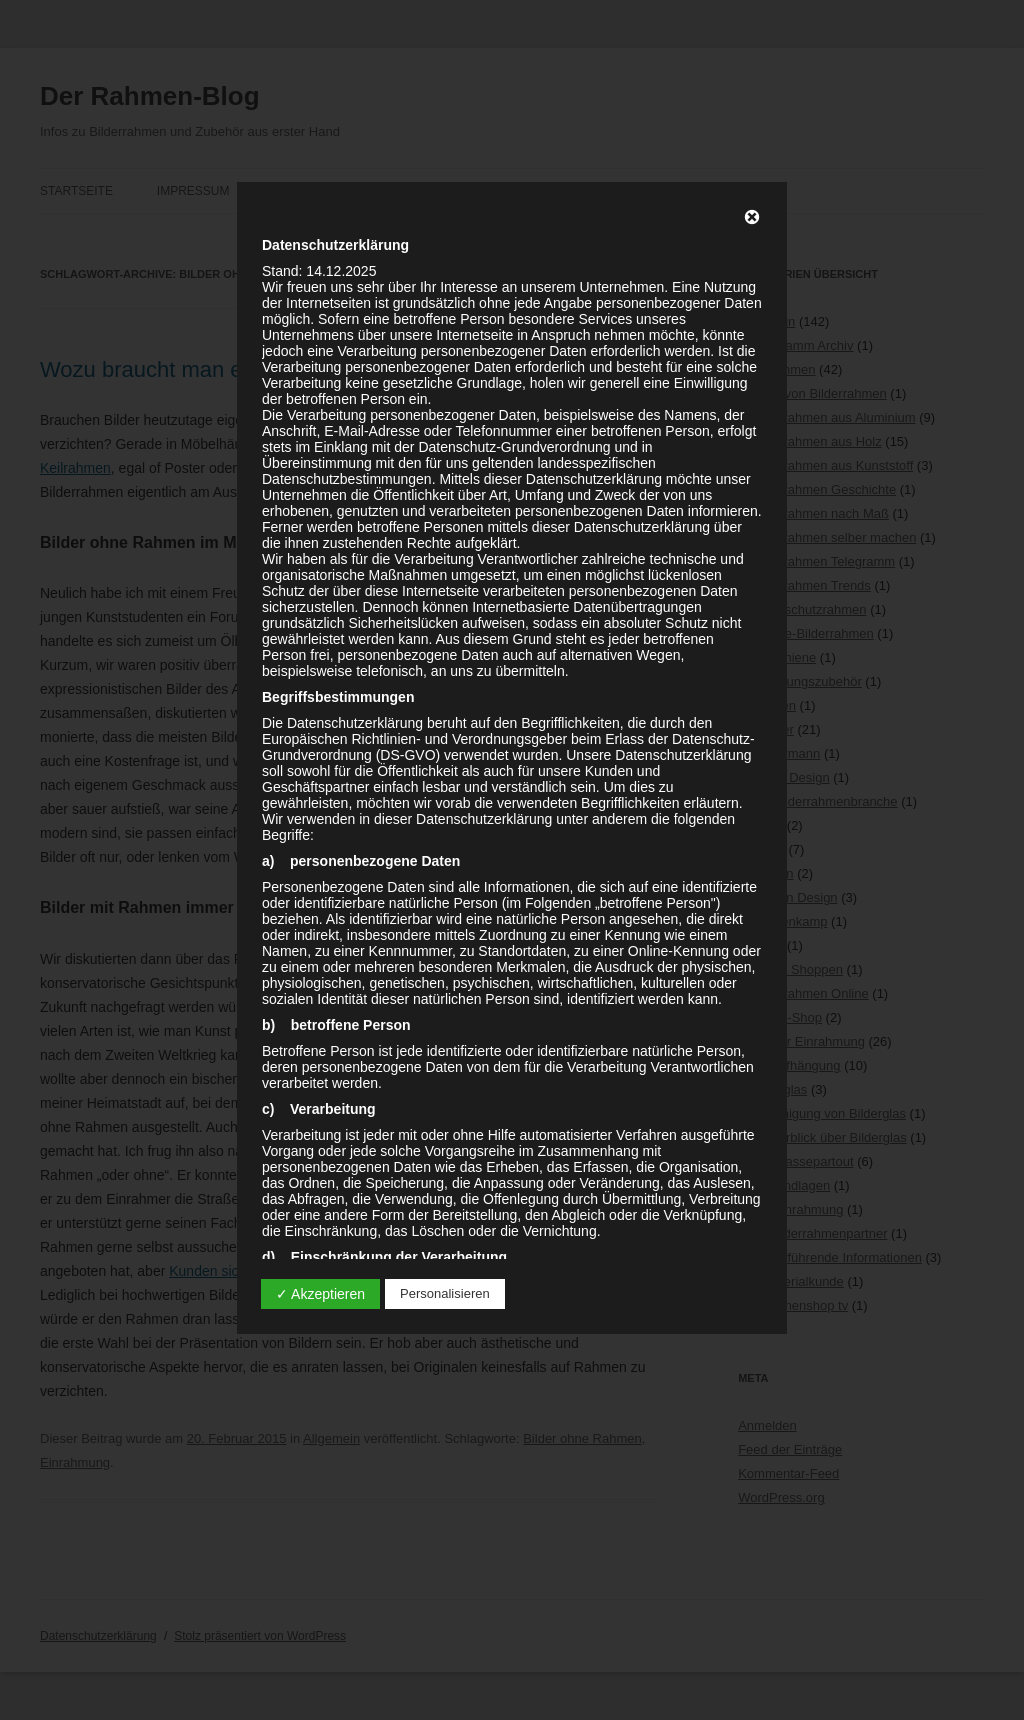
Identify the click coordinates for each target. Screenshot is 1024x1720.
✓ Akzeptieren (320, 1294)
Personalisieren (445, 1293)
